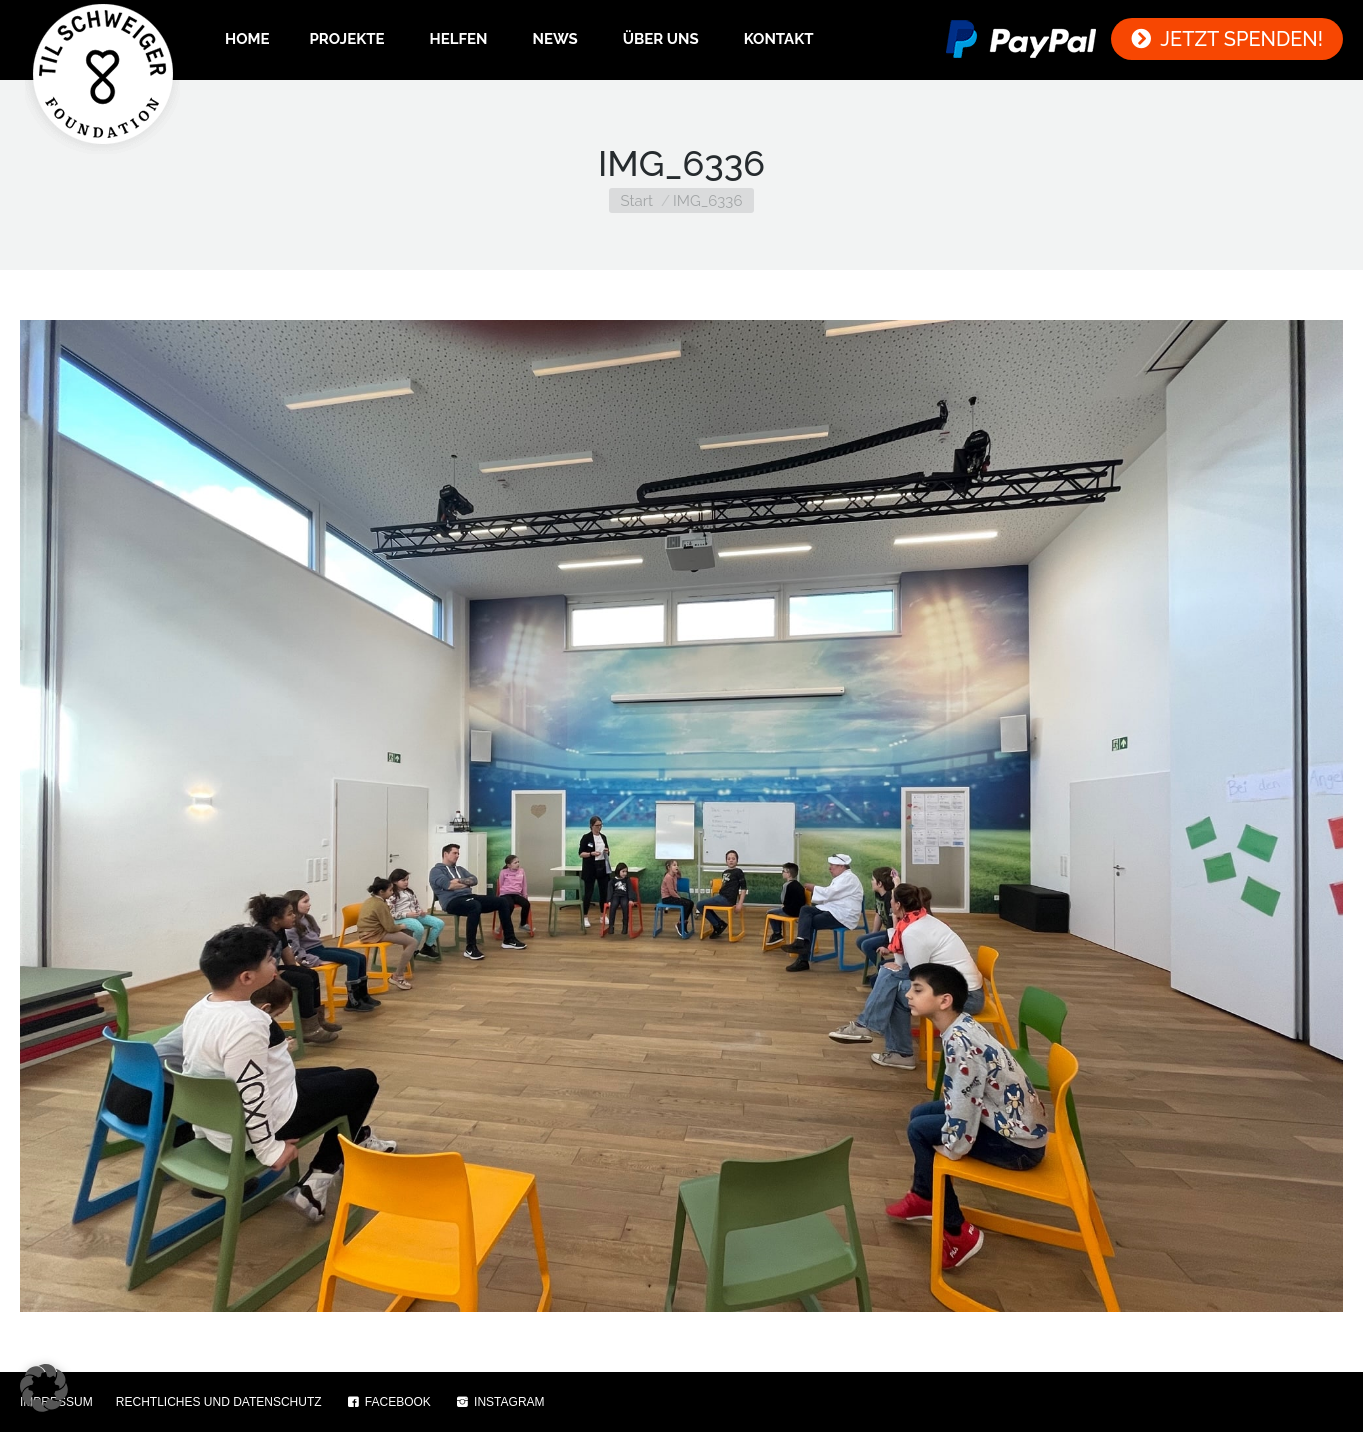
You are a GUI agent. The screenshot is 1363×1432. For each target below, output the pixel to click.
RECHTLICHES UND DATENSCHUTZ (219, 1402)
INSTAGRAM (499, 1402)
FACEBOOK (388, 1402)
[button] (44, 1388)
